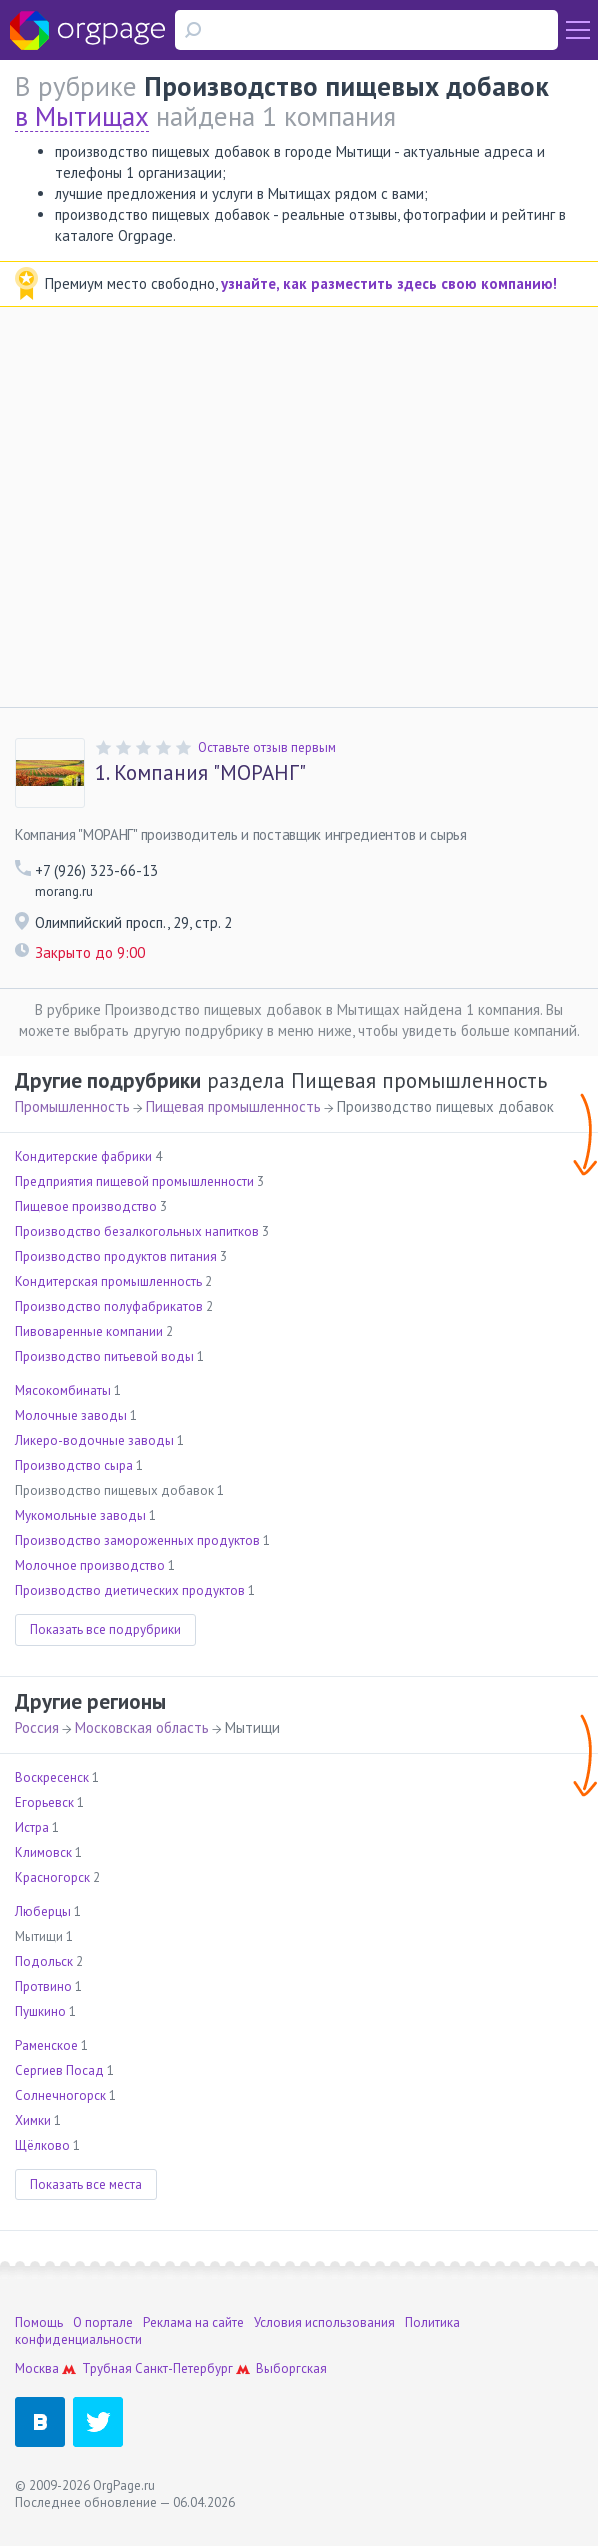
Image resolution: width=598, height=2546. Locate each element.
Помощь (39, 2322)
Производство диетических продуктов (130, 1590)
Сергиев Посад (59, 2070)
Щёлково (42, 2145)
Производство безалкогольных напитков (137, 1231)
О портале (103, 2322)
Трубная (107, 2368)
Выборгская (291, 2368)
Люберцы (43, 1911)
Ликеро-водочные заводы (94, 1440)
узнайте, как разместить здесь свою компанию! (389, 283)
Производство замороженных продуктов (137, 1540)
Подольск (44, 1961)
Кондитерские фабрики (83, 1156)
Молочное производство (90, 1565)
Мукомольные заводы (80, 1515)
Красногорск (52, 1877)
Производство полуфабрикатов (109, 1306)
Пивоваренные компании (89, 1331)
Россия (37, 1727)
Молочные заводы (71, 1415)
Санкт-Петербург (184, 2368)
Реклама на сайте (193, 2322)
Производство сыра (74, 1465)
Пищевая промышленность (233, 1106)
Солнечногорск (60, 2095)
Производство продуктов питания (116, 1256)
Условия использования (324, 2322)
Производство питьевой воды (104, 1356)
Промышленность (72, 1106)
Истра (32, 1827)
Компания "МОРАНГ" (200, 773)
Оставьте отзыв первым (267, 747)
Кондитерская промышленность (108, 1281)
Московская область (142, 1727)
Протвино (43, 1986)
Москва (37, 2368)
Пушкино (40, 2011)
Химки (33, 2120)
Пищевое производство (86, 1206)
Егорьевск (44, 1802)
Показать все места (86, 2184)
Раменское (46, 2045)
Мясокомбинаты (63, 1390)
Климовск (43, 1852)
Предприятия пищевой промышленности (134, 1181)
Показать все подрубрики (105, 1629)
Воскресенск (52, 1777)
